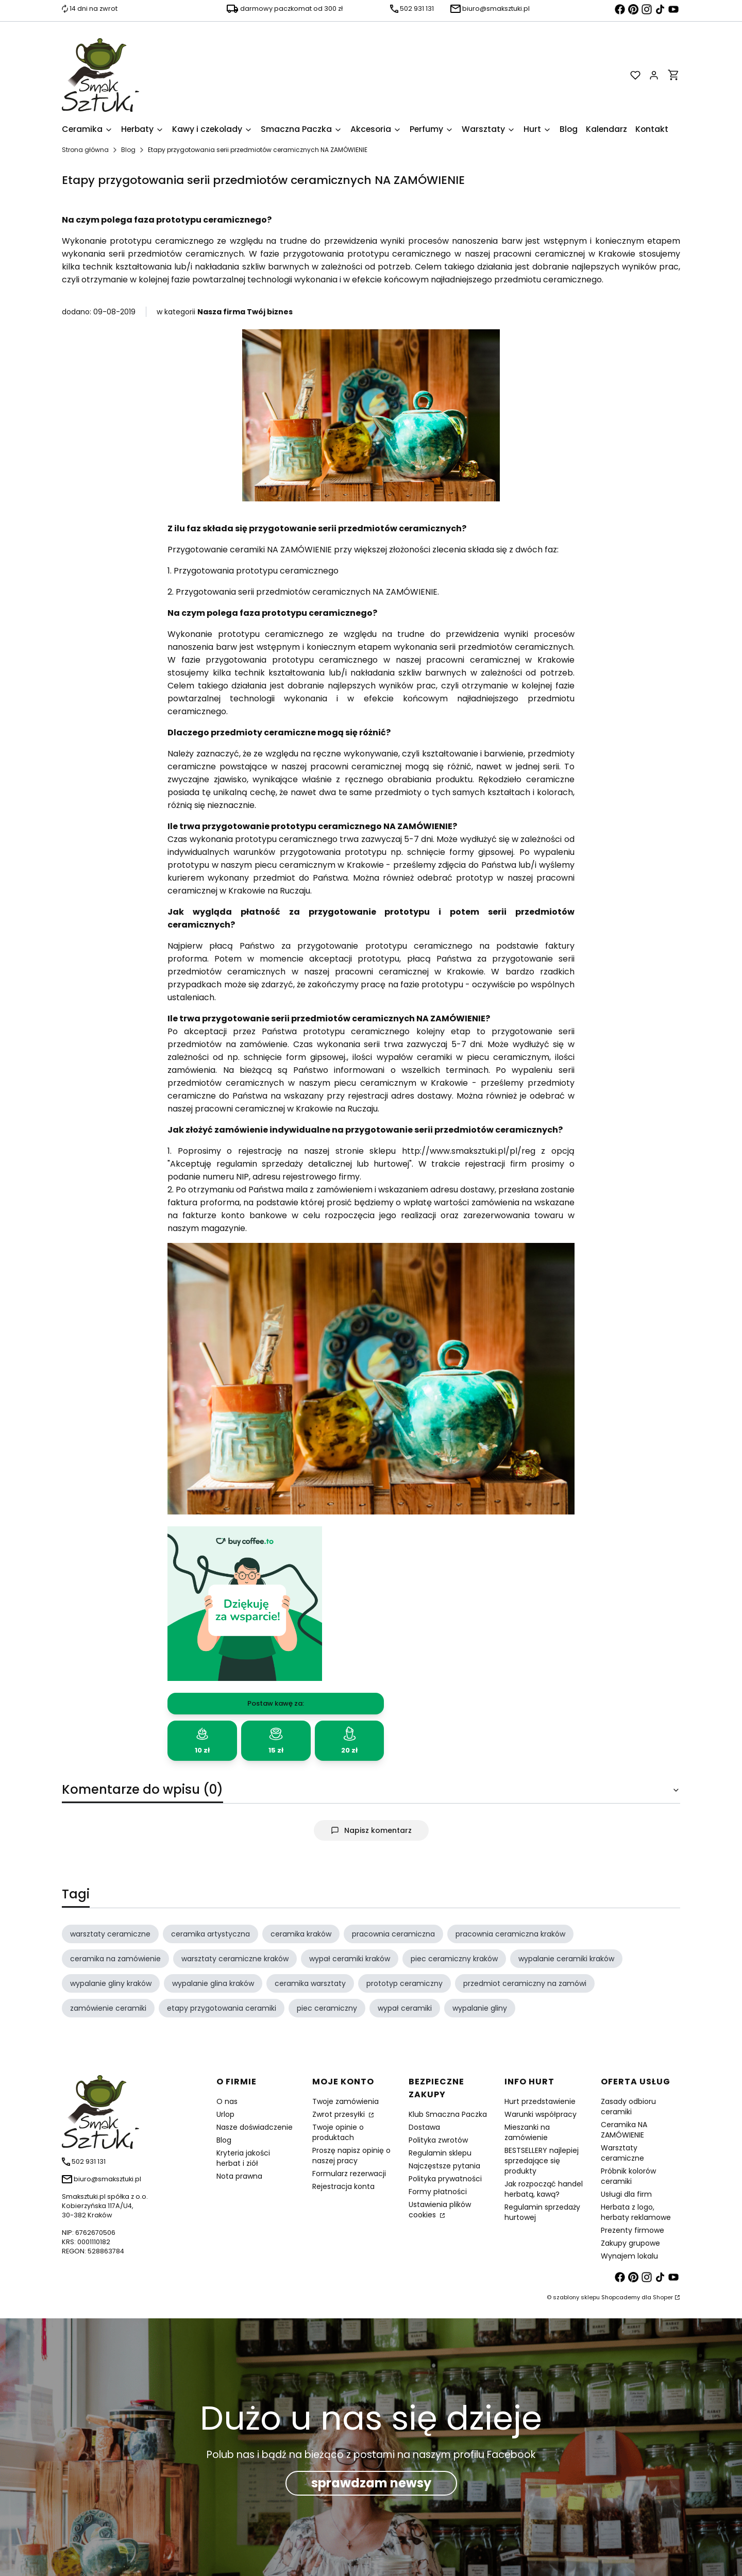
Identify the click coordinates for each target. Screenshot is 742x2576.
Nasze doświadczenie (254, 2127)
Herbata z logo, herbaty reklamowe (636, 2212)
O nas (227, 2101)
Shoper (663, 2297)
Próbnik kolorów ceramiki (628, 2176)
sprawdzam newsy (371, 2482)
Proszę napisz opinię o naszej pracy (351, 2155)
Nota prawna (239, 2176)
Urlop (225, 2114)
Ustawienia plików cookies (440, 2209)
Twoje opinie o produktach (338, 2132)
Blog (128, 149)
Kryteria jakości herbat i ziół (243, 2158)
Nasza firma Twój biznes (245, 312)
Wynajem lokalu (629, 2256)
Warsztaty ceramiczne (622, 2153)
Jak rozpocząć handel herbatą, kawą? (543, 2189)
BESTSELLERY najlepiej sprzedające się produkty (541, 2160)
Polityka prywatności (445, 2179)
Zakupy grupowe (630, 2243)
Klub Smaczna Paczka (448, 2114)
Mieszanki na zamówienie (527, 2132)
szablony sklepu (576, 2297)
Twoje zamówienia (345, 2101)
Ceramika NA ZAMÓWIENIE (624, 2129)
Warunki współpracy (540, 2114)
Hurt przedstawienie (540, 2101)
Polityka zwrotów (438, 2140)
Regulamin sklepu (440, 2153)
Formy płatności (438, 2191)
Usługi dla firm (626, 2194)
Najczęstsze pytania (444, 2166)
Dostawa (424, 2127)
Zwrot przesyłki (339, 2114)
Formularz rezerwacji (349, 2173)
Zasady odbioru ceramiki (628, 2106)
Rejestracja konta (343, 2186)
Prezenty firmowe (632, 2230)
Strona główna (85, 149)
